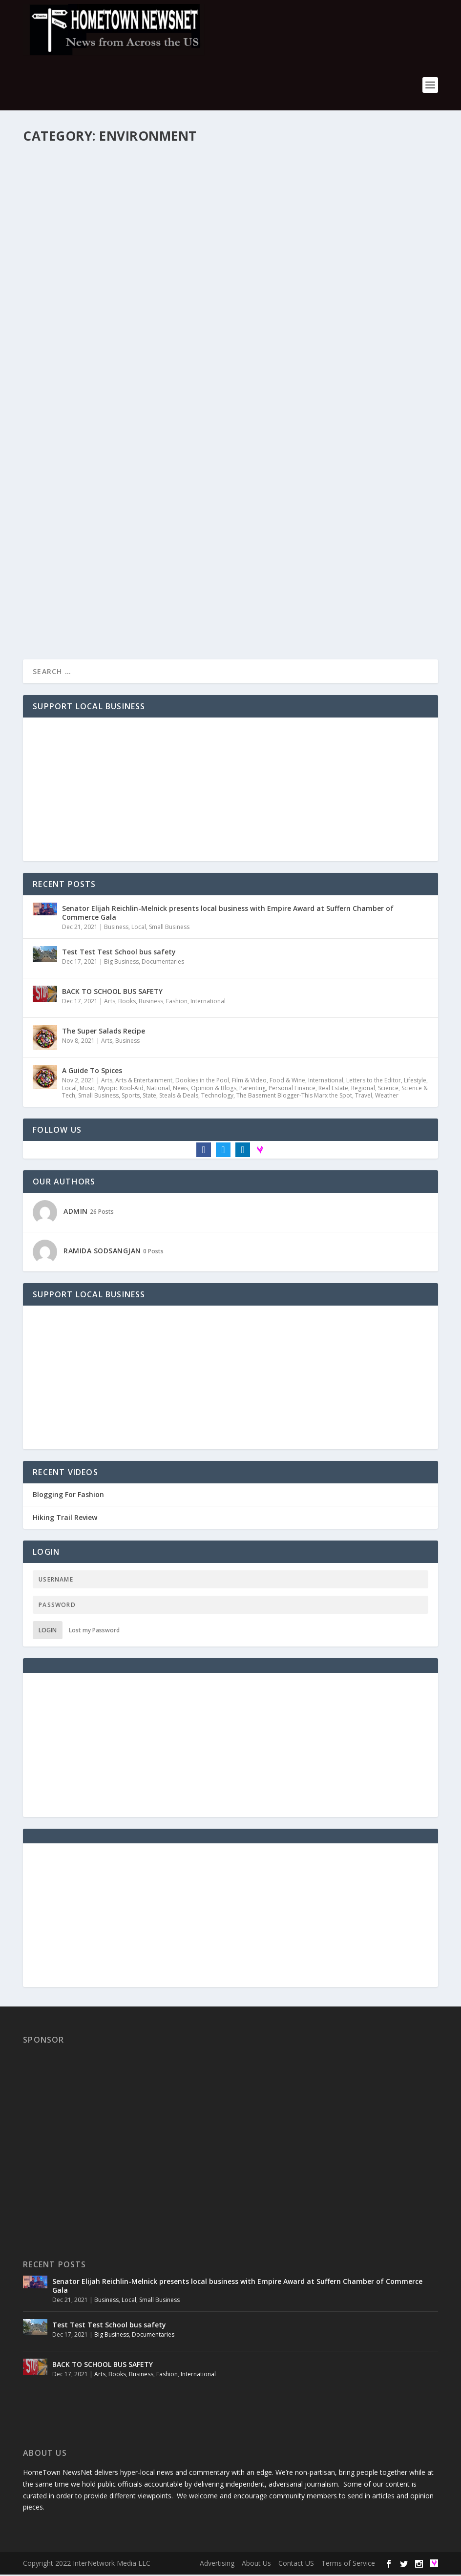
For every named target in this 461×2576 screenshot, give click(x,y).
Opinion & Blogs (213, 1089)
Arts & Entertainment (143, 1081)
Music (87, 1089)
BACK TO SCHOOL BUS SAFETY (112, 992)
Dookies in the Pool (202, 1081)
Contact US (296, 2564)
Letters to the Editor (373, 1081)
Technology (217, 1096)
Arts (109, 1002)
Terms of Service (348, 2564)
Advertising (217, 2564)
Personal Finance (292, 1089)
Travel (363, 1096)
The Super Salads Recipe (103, 1031)
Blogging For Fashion (68, 1495)
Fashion (177, 1002)
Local (138, 928)
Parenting (252, 1089)
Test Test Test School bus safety (119, 952)
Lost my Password (94, 1631)
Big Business (121, 962)
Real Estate (333, 1089)
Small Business (169, 928)
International (208, 1002)
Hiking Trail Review (65, 1518)
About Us (256, 2564)
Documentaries (163, 962)
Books (127, 1002)
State (149, 1096)
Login (48, 1631)
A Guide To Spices (92, 1071)
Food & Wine (287, 1081)
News (180, 1089)
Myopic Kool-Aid (121, 1089)
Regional (363, 1089)
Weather (386, 1096)
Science (388, 1089)
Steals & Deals (178, 1096)
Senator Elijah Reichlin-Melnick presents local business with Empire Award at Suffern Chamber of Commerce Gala (228, 914)
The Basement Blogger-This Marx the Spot (294, 1096)
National (158, 1089)
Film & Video (249, 1081)
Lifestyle (415, 1081)
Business (116, 928)
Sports (131, 1096)
